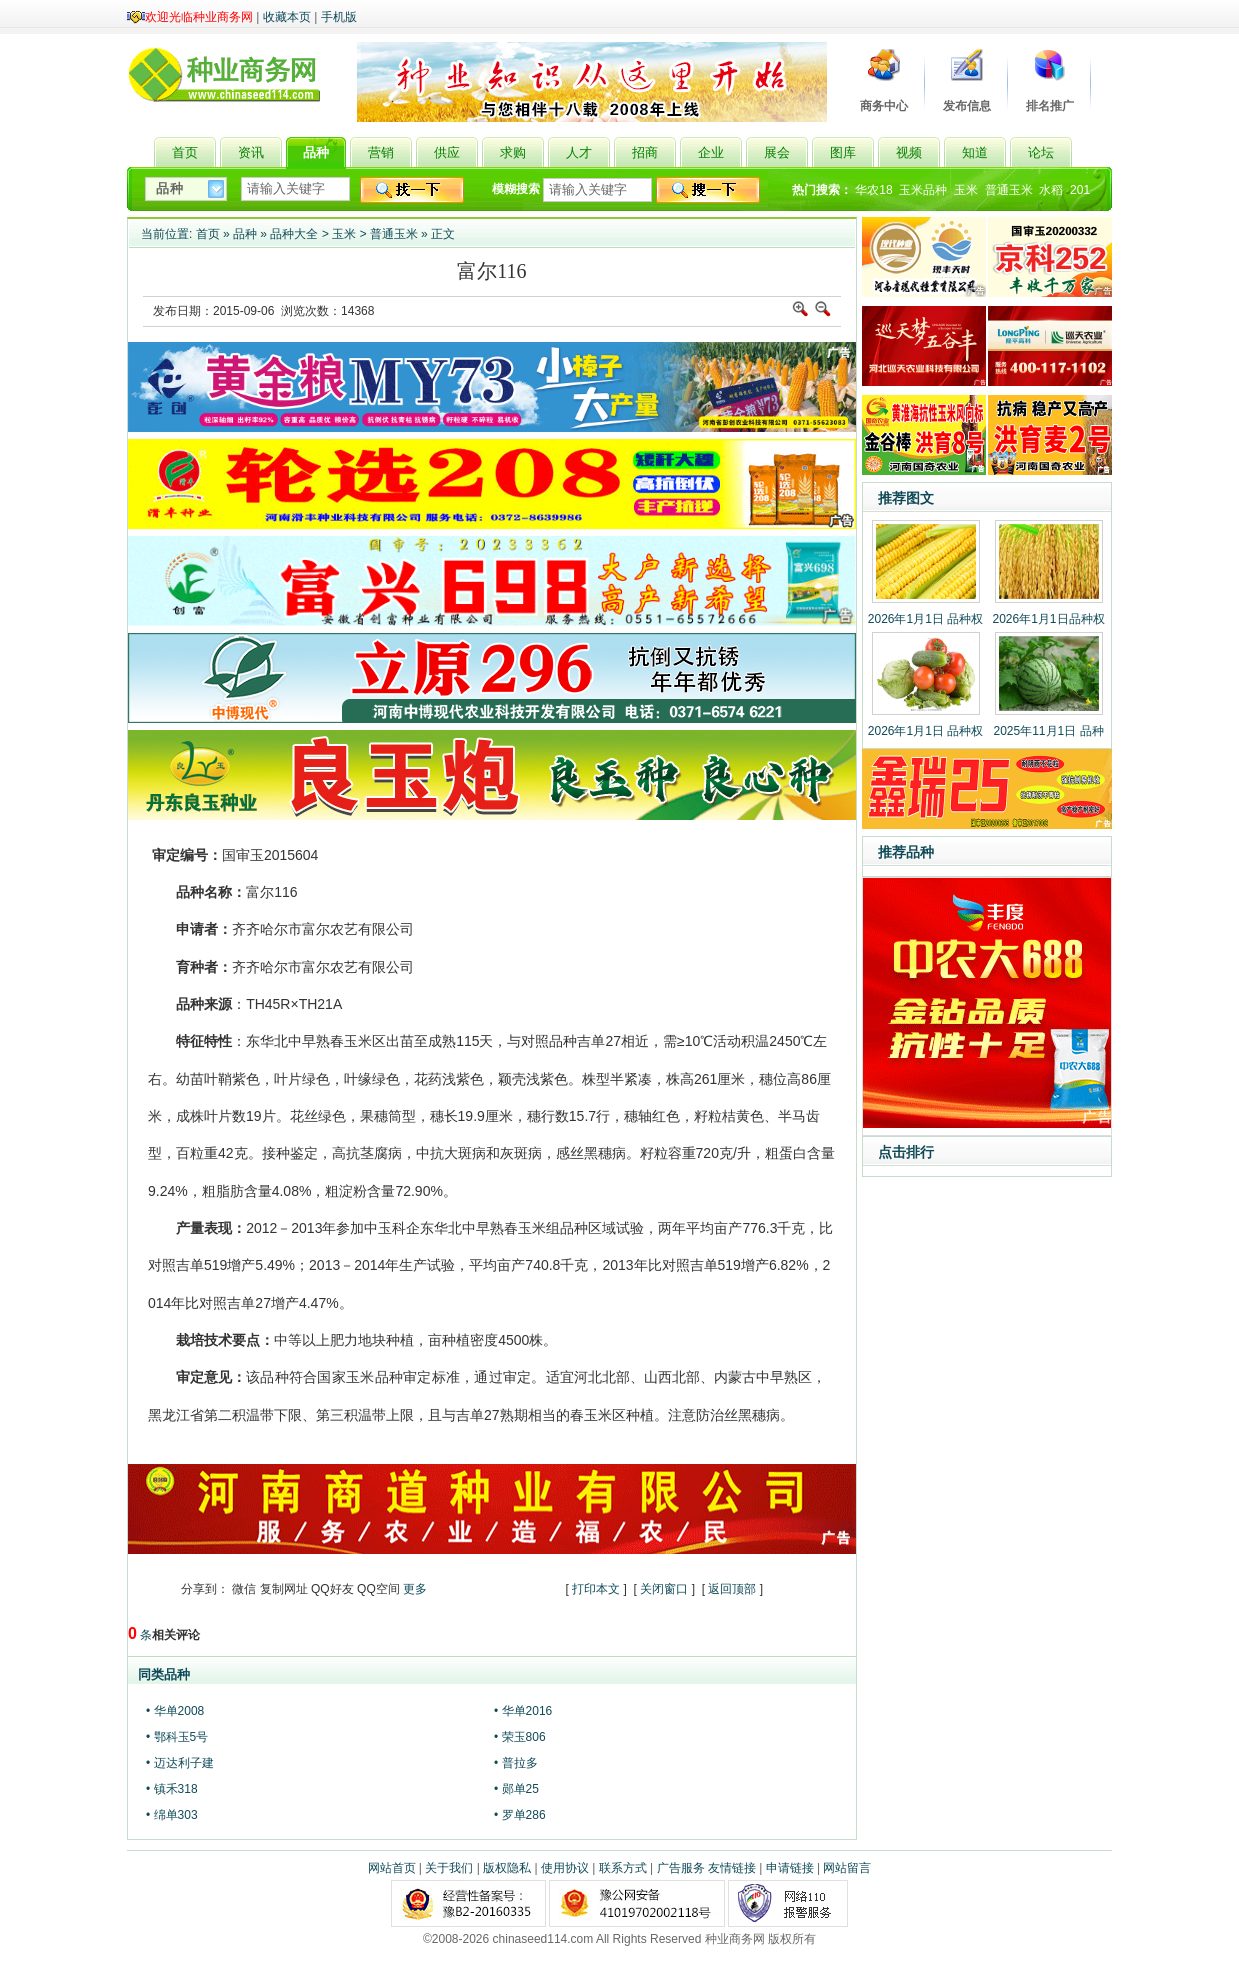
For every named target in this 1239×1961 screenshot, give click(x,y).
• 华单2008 (175, 1711)
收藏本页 (287, 17)
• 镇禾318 (172, 1789)
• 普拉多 (516, 1763)
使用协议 (565, 1868)
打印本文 (596, 1589)
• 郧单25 (516, 1789)
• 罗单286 (520, 1815)
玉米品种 (923, 190)
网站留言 (847, 1868)
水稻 (1051, 190)
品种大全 (294, 234)
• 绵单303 (172, 1815)
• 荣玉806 (520, 1737)
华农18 (873, 190)
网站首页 (392, 1868)
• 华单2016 (523, 1711)
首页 (208, 234)
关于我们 (449, 1868)
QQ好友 (332, 1589)
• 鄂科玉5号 (177, 1737)
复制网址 (284, 1589)
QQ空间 (378, 1589)
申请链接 (790, 1868)
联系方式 (623, 1868)
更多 (415, 1589)
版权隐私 (507, 1868)
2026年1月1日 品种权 (925, 619)
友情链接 (732, 1868)
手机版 (339, 17)
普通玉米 (1009, 190)
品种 (245, 234)
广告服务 (681, 1868)
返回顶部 (732, 1589)
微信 (244, 1589)
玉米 (966, 190)
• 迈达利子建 (180, 1763)
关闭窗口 (664, 1589)
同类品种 (164, 1674)
